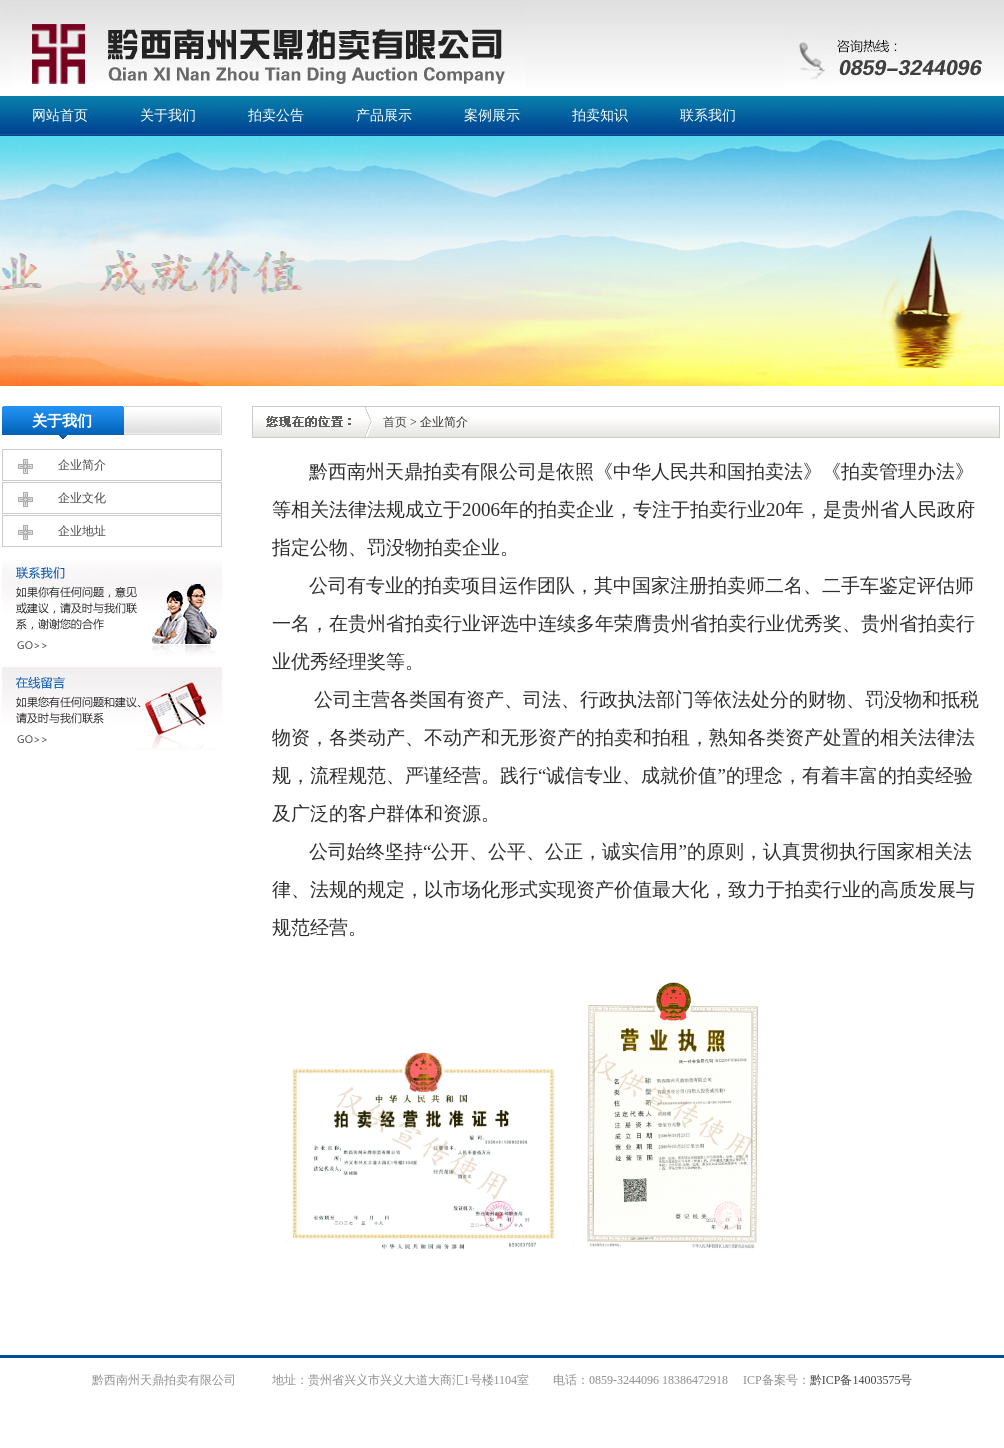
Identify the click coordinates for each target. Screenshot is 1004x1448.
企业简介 (82, 465)
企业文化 (82, 498)
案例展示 (492, 115)
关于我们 (168, 115)
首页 (395, 422)
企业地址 (82, 531)
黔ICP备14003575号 (861, 1380)
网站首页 (60, 115)
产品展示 (384, 115)
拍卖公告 (276, 115)
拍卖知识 (600, 115)
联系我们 (708, 115)
